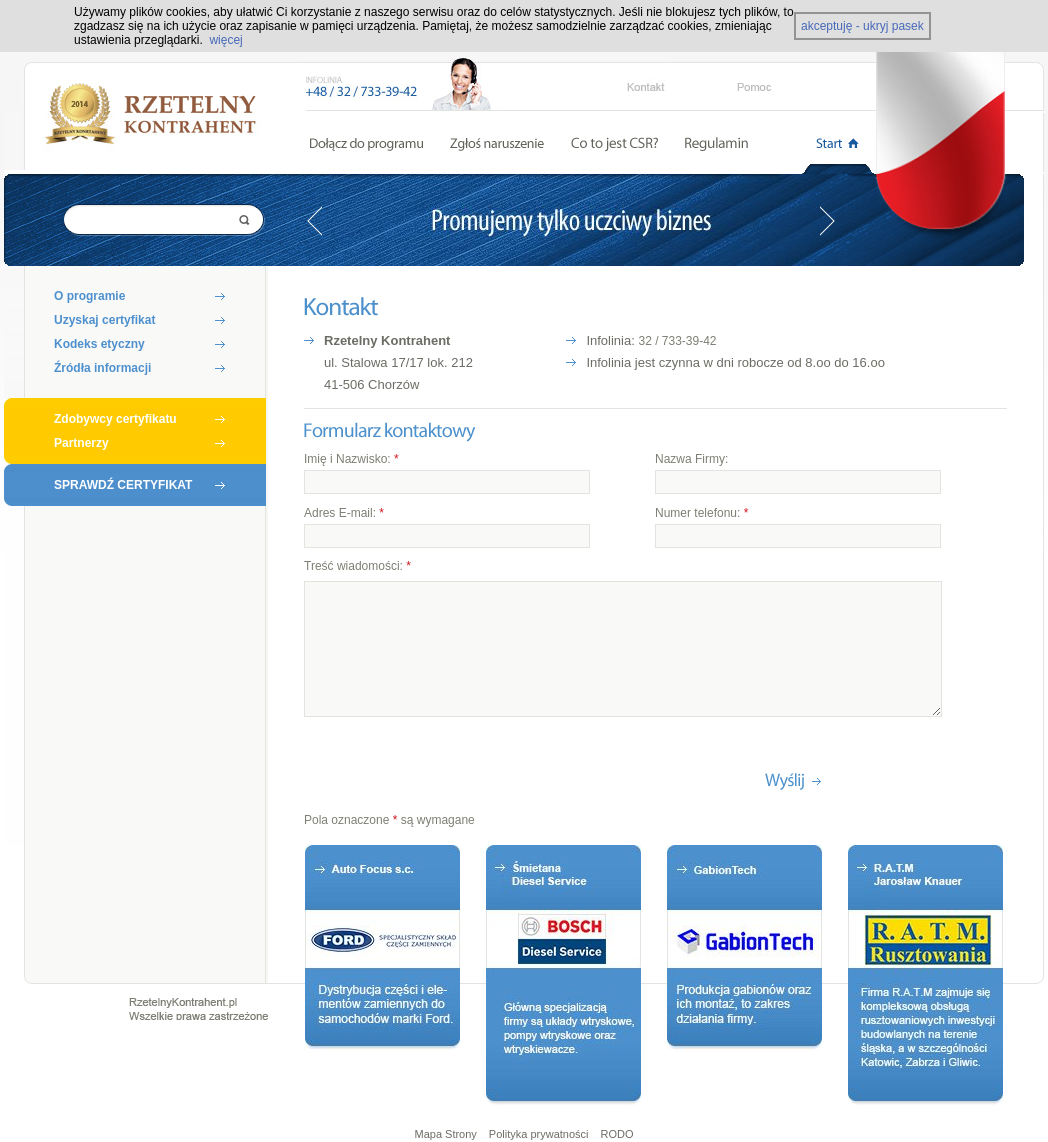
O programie (89, 296)
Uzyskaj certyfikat (104, 320)
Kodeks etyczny (99, 344)
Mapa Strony (445, 1134)
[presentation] (456, 774)
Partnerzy (81, 443)
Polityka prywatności (539, 1134)
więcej (225, 40)
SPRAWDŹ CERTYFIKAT (123, 485)
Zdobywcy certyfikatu (115, 419)
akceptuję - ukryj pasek (862, 26)
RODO (617, 1134)
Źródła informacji (102, 368)
